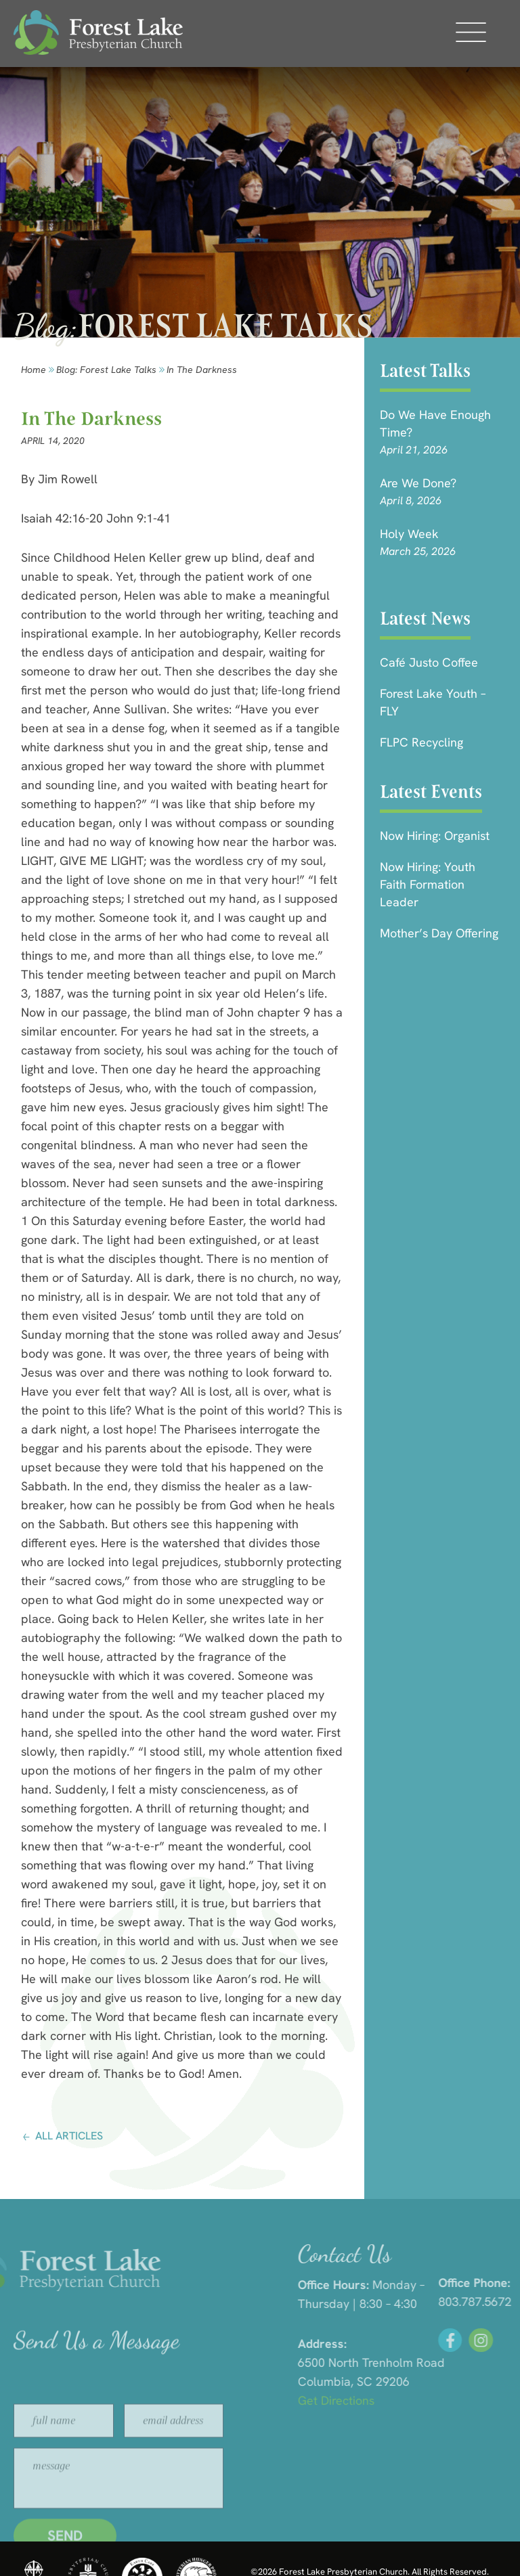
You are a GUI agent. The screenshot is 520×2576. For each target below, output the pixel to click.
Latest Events (431, 791)
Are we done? (418, 483)
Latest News (425, 618)
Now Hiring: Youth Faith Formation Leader (427, 884)
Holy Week (409, 533)
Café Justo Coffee (429, 662)
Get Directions (448, 2400)
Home (33, 369)
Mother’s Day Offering (439, 933)
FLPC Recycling (421, 742)
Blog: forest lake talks (106, 369)
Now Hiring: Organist (435, 835)
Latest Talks (425, 370)
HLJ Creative (465, 2548)
